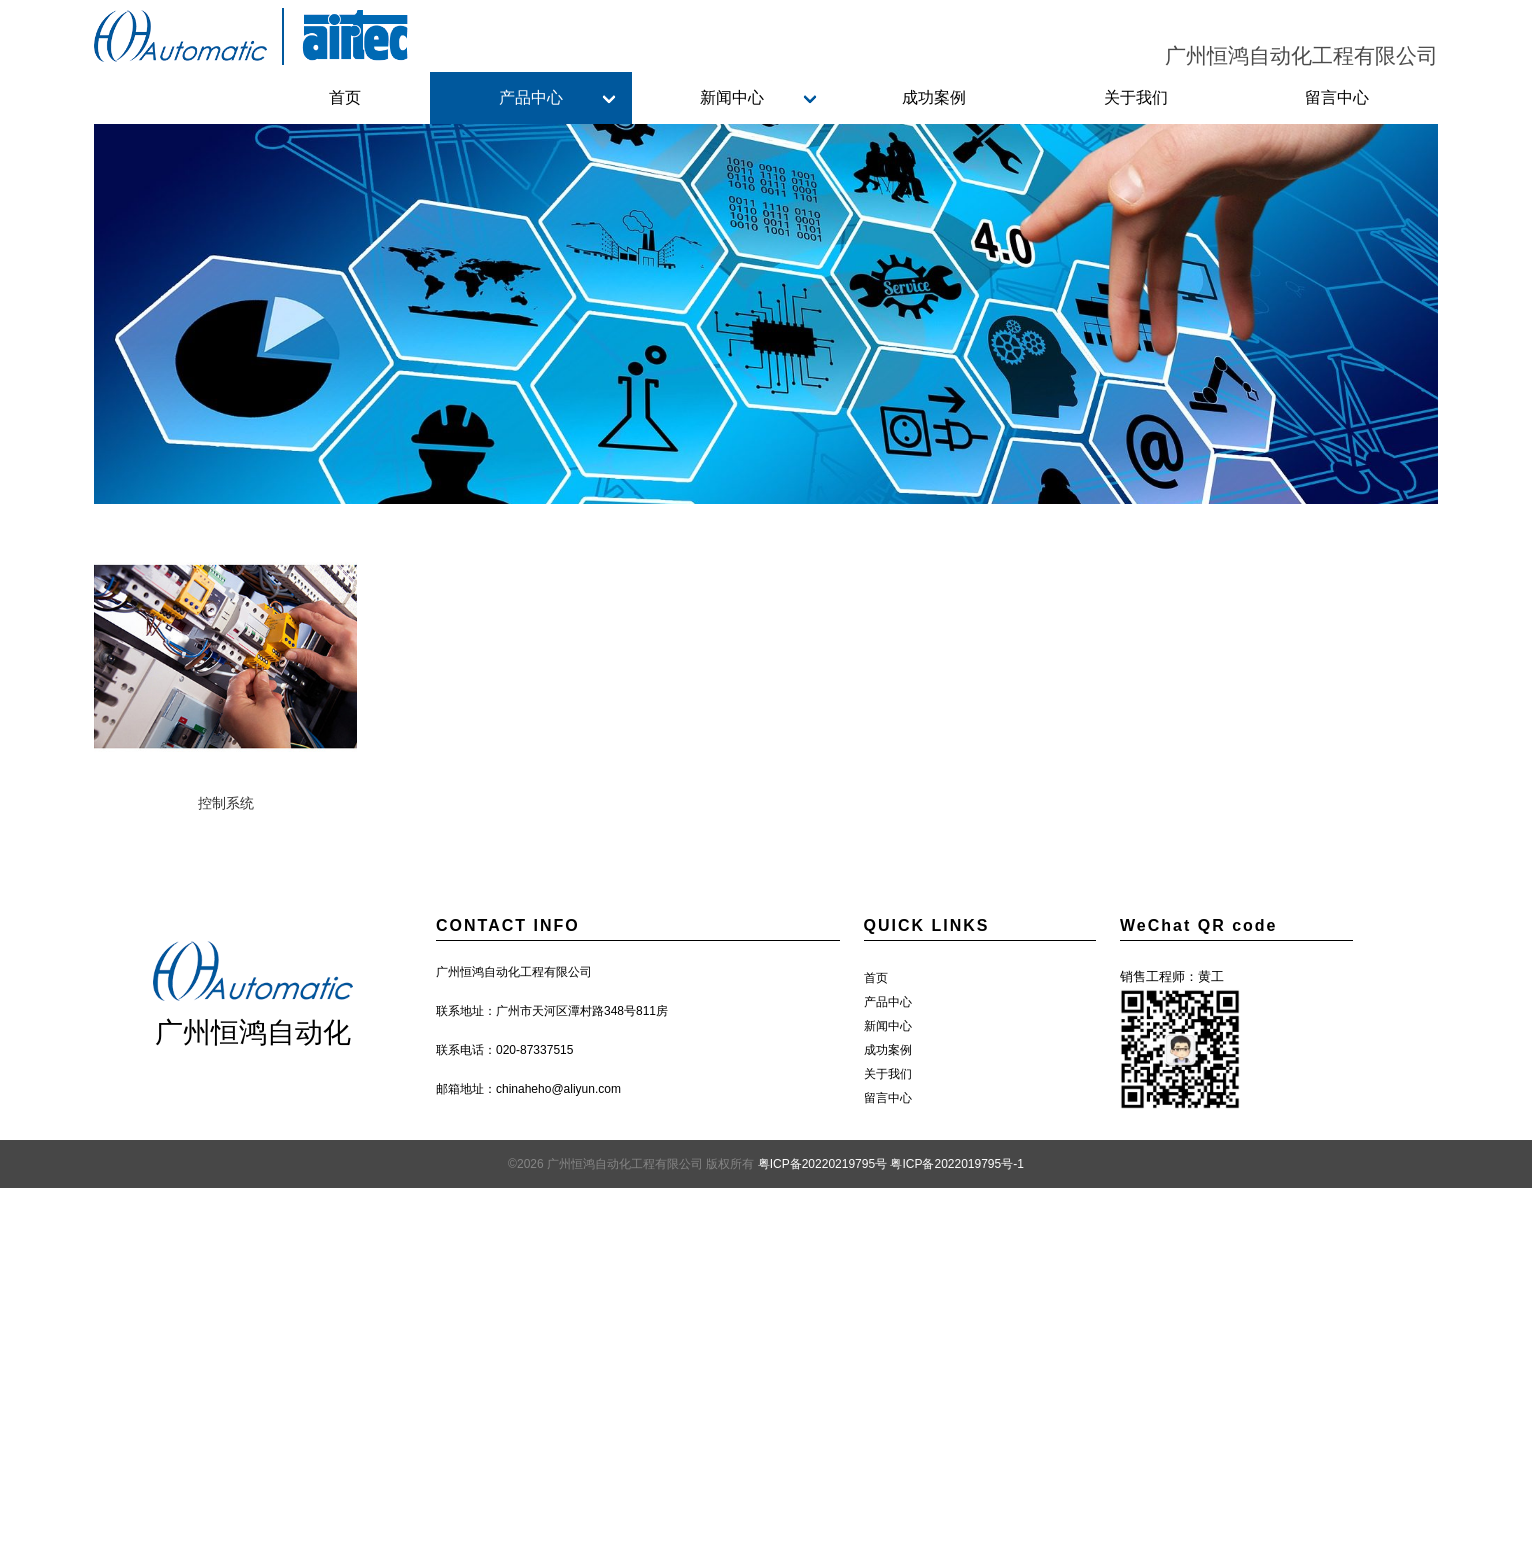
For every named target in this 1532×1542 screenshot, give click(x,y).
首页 (345, 97)
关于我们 (1136, 97)
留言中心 (1337, 97)
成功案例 (934, 97)
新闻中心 (732, 97)
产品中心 (531, 97)
